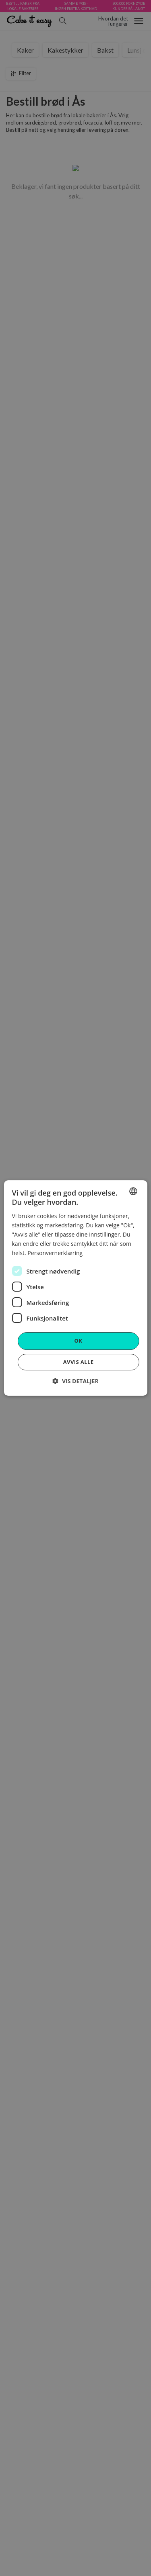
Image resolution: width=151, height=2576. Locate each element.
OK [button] (78, 1340)
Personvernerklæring (55, 1253)
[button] (75, 1381)
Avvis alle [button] (78, 1362)
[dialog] (75, 1288)
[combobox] (133, 1191)
